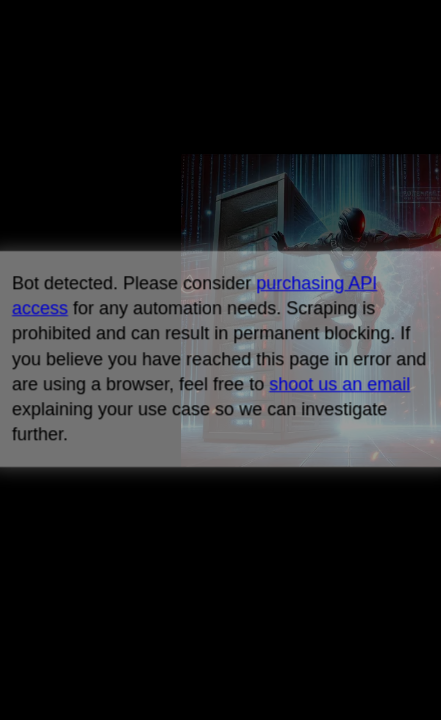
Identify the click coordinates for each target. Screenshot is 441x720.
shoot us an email (339, 384)
